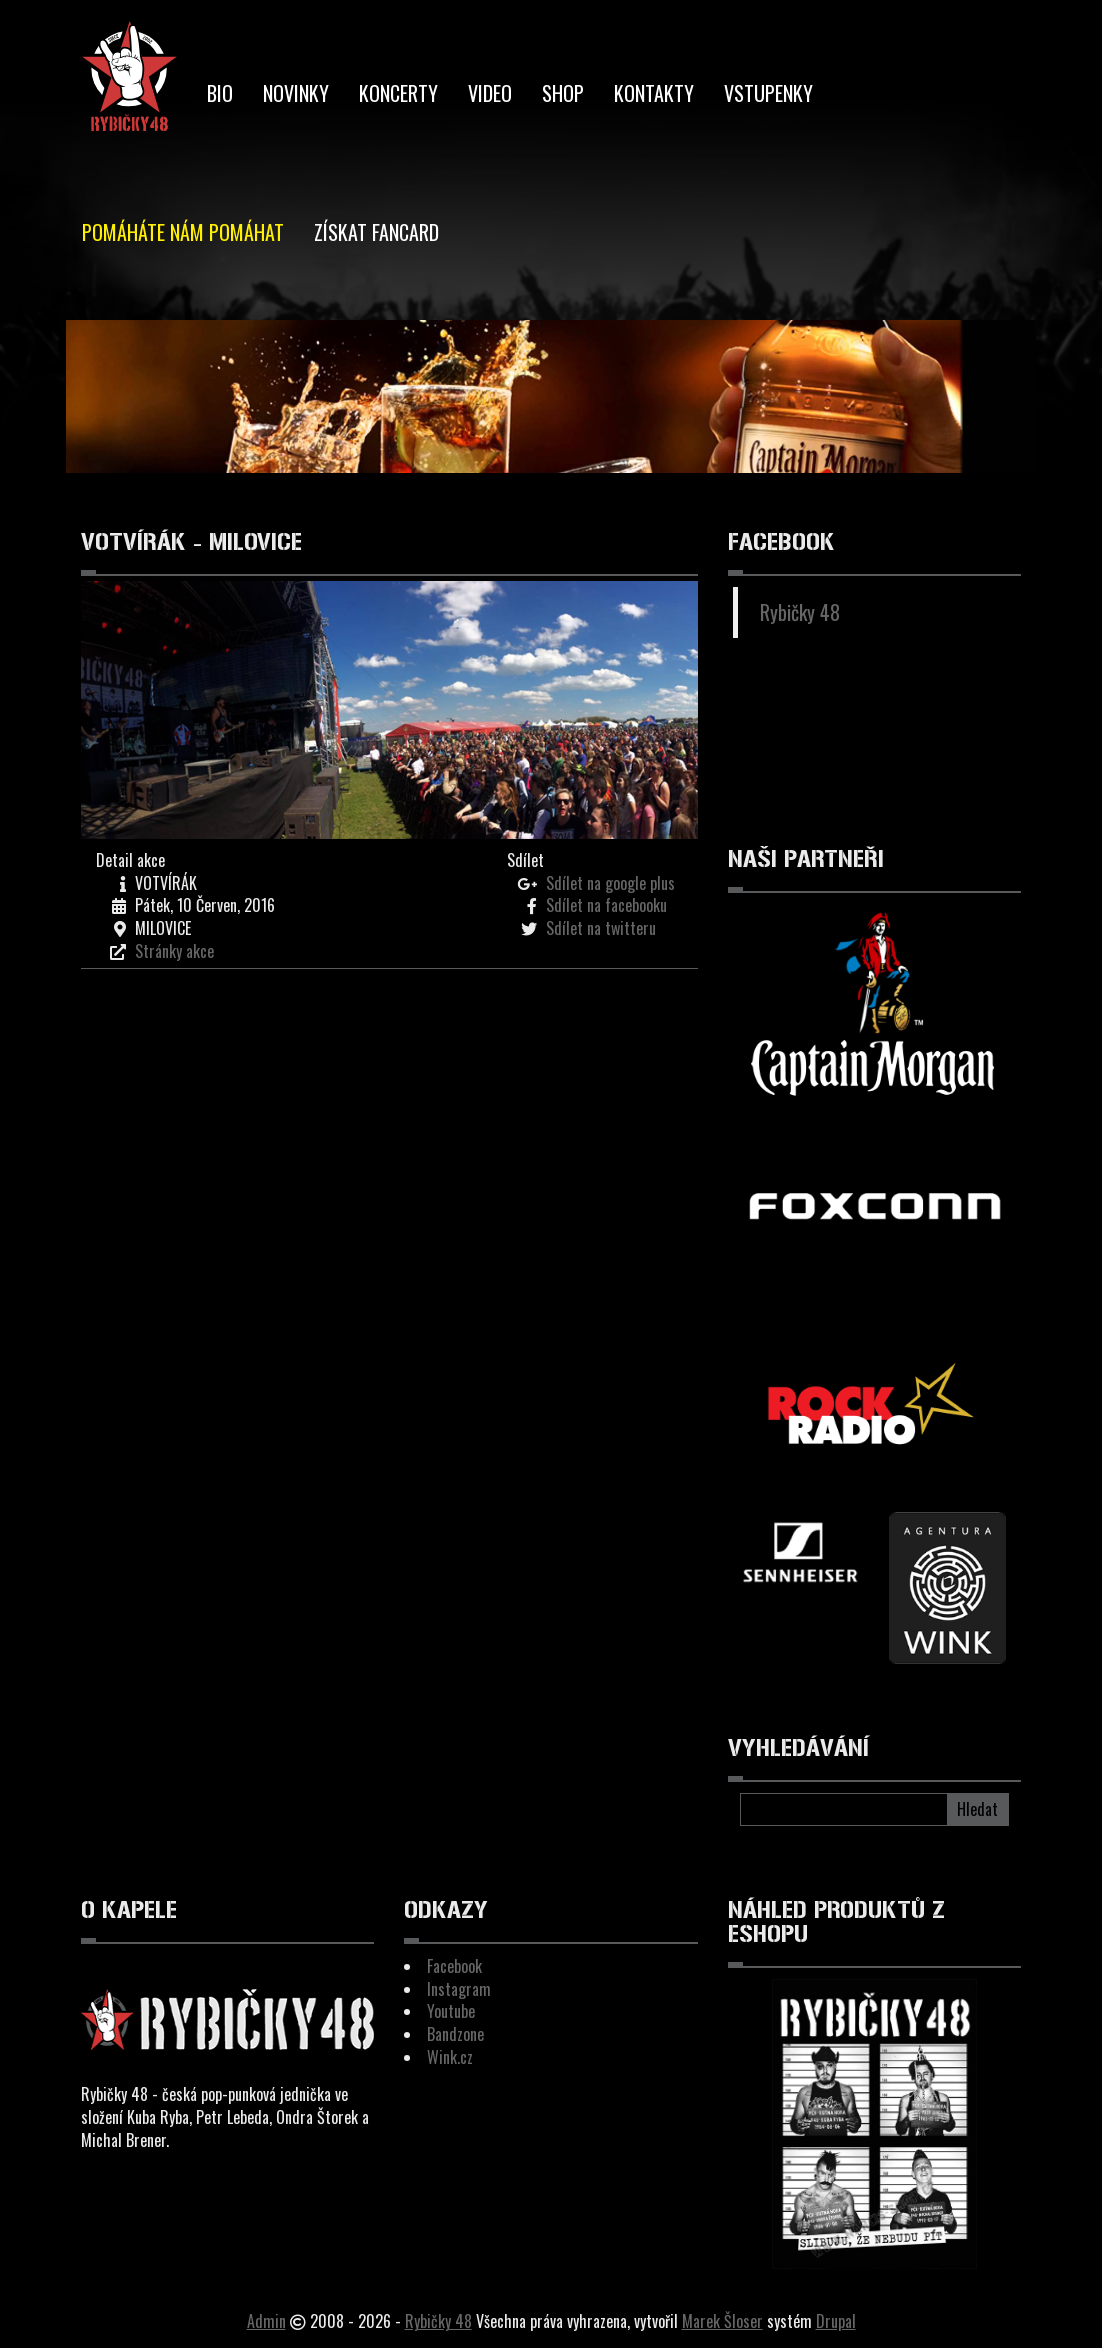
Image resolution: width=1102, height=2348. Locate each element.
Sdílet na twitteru (601, 928)
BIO (220, 93)
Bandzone (455, 2034)
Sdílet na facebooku (606, 905)
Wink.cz (450, 2057)
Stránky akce (174, 951)
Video (490, 93)
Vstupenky (768, 93)
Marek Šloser (722, 2321)
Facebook (454, 1966)
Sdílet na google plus (610, 883)
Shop (563, 93)
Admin (266, 2321)
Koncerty (398, 93)
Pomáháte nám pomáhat (183, 232)
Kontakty (654, 93)
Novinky (296, 93)
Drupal (836, 2321)
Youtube (451, 2011)
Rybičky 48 (800, 612)
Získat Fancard (376, 232)
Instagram (459, 1989)
